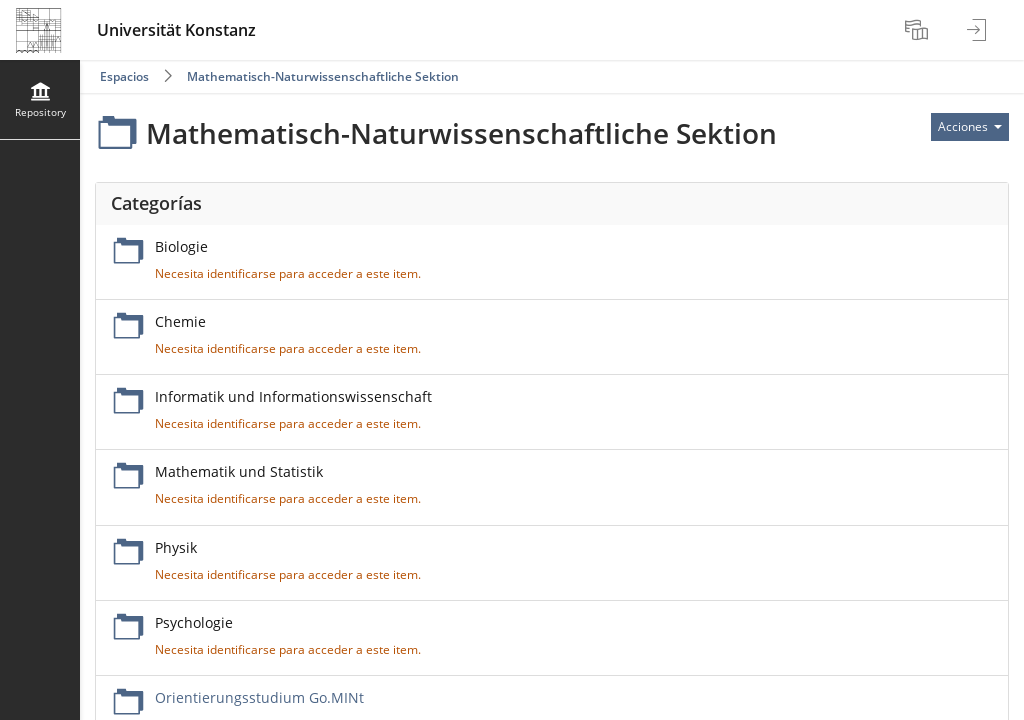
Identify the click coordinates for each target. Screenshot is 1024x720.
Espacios (124, 76)
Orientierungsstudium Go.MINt (259, 697)
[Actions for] (970, 127)
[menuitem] (919, 30)
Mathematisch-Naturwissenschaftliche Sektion (323, 76)
